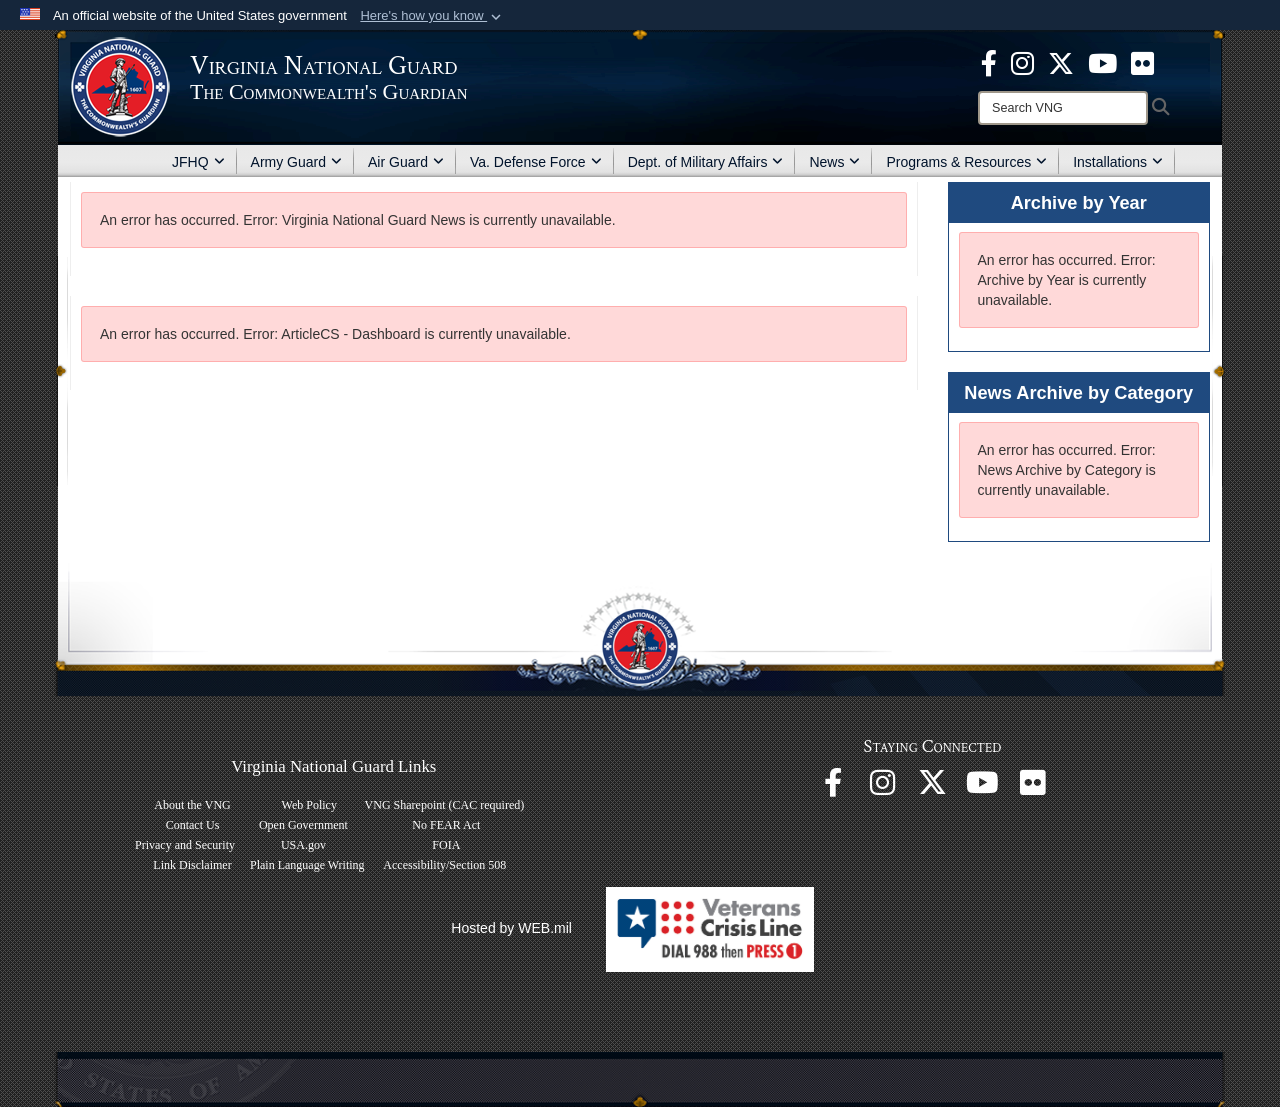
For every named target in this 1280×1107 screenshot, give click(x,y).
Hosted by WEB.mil (511, 928)
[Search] (1063, 108)
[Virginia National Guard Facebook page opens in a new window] (989, 62)
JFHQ (198, 162)
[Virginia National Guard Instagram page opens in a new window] (1022, 62)
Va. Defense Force (536, 162)
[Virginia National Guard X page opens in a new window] (1061, 62)
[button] (432, 16)
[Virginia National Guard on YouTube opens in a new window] (1102, 62)
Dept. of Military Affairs (706, 162)
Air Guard (406, 162)
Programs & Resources (966, 162)
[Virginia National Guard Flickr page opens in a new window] (1142, 62)
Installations (1118, 162)
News (834, 162)
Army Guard (296, 162)
